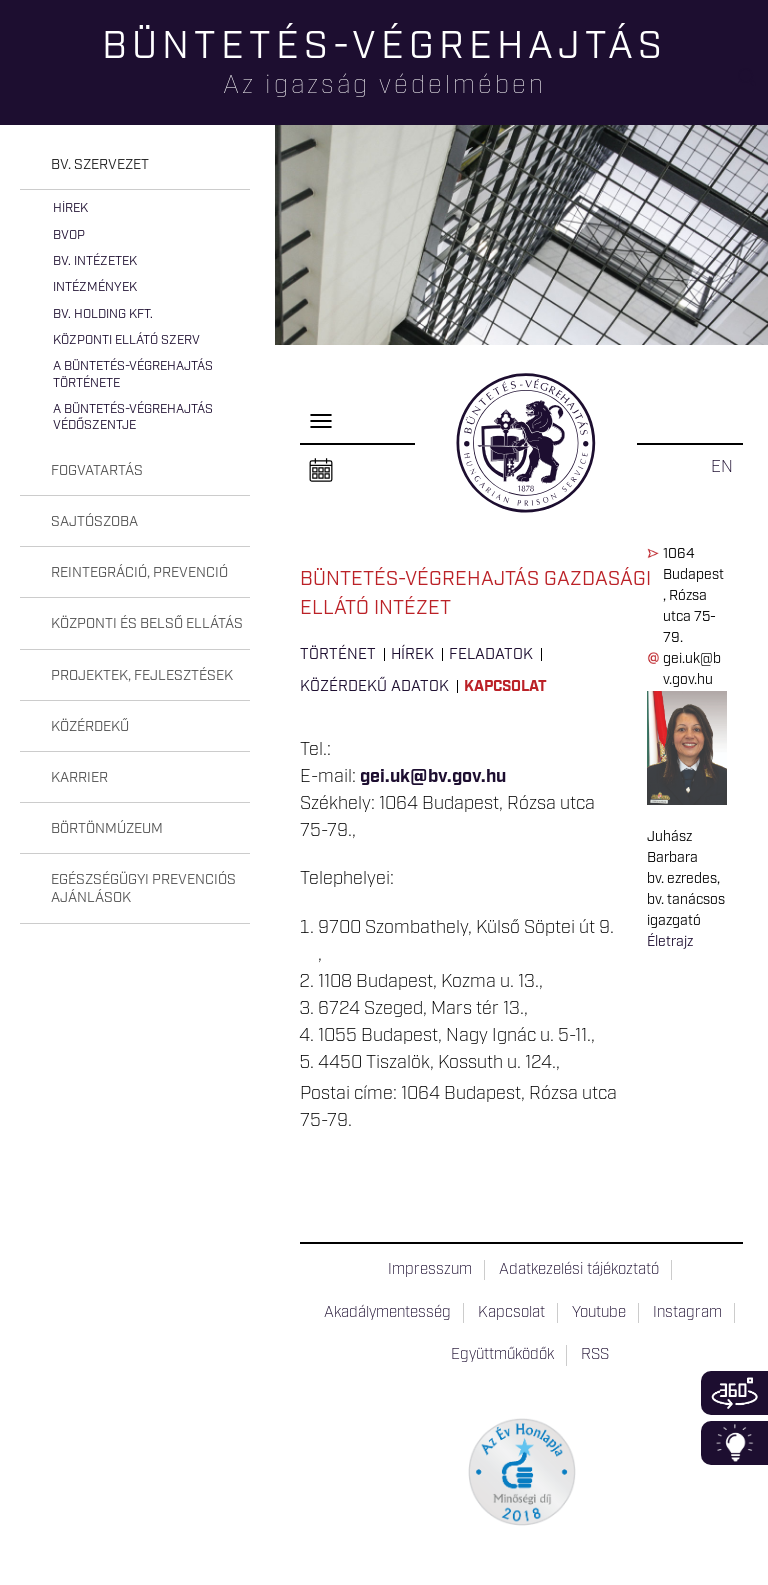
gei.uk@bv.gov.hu (433, 777)
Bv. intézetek (95, 261)
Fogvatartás (97, 471)
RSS (595, 1355)
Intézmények (95, 287)
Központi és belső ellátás (147, 624)
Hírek (70, 208)
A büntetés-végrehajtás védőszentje (133, 417)
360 (734, 1393)
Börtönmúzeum (107, 829)
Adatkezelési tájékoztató (579, 1270)
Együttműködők (502, 1355)
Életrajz (670, 942)
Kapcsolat (505, 687)
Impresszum (430, 1270)
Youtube (599, 1313)
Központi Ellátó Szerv (126, 340)
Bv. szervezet (100, 165)
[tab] (135, 165)
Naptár (321, 471)
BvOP (69, 235)
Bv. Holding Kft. (103, 314)
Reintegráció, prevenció (139, 573)
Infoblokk (734, 1443)
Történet (338, 655)
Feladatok (491, 655)
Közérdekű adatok (374, 687)
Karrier (79, 778)
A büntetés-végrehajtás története (133, 374)
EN (722, 467)
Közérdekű (90, 727)
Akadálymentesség (387, 1313)
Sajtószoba (94, 522)
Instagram (687, 1313)
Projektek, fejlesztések (142, 676)
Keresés (753, 85)
